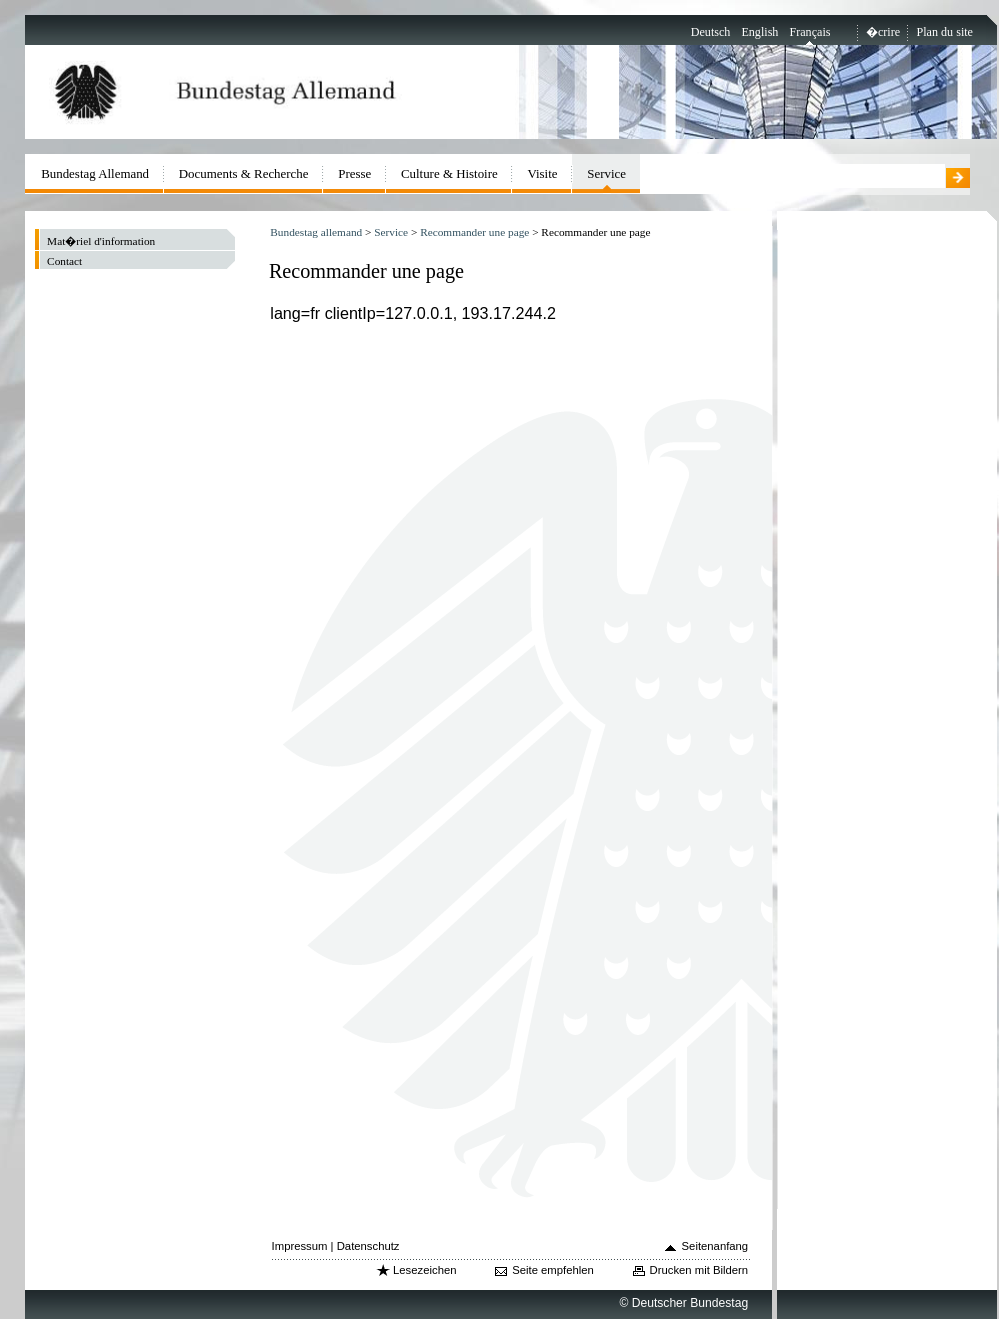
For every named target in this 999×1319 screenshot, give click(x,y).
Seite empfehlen (553, 1270)
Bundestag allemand (316, 232)
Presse (354, 173)
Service (391, 232)
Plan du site (944, 32)
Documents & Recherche (244, 173)
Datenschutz (368, 1246)
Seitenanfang (715, 1246)
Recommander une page (474, 232)
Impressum (300, 1246)
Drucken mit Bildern (699, 1270)
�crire (883, 32)
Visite (542, 173)
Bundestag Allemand (95, 173)
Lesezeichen (424, 1270)
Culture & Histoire (449, 173)
